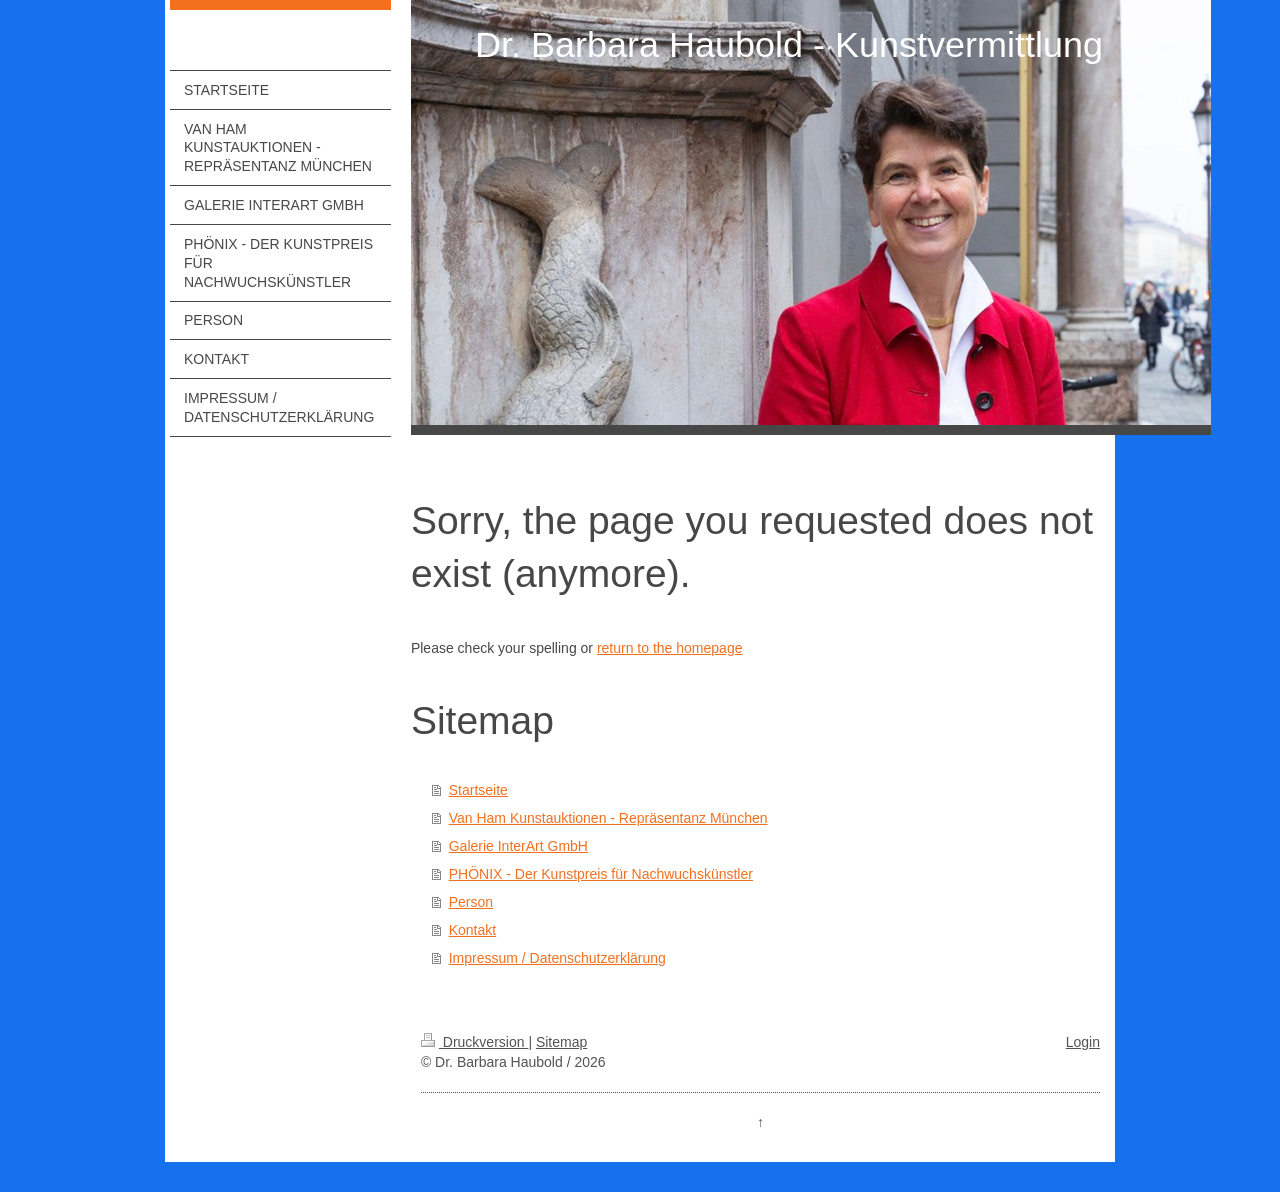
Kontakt (472, 930)
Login (1083, 1042)
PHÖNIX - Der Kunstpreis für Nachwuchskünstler (601, 874)
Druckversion (474, 1042)
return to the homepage (670, 648)
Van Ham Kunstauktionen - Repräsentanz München (608, 818)
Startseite (478, 790)
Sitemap (561, 1042)
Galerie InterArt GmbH (518, 846)
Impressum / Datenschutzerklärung (557, 958)
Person (471, 902)
